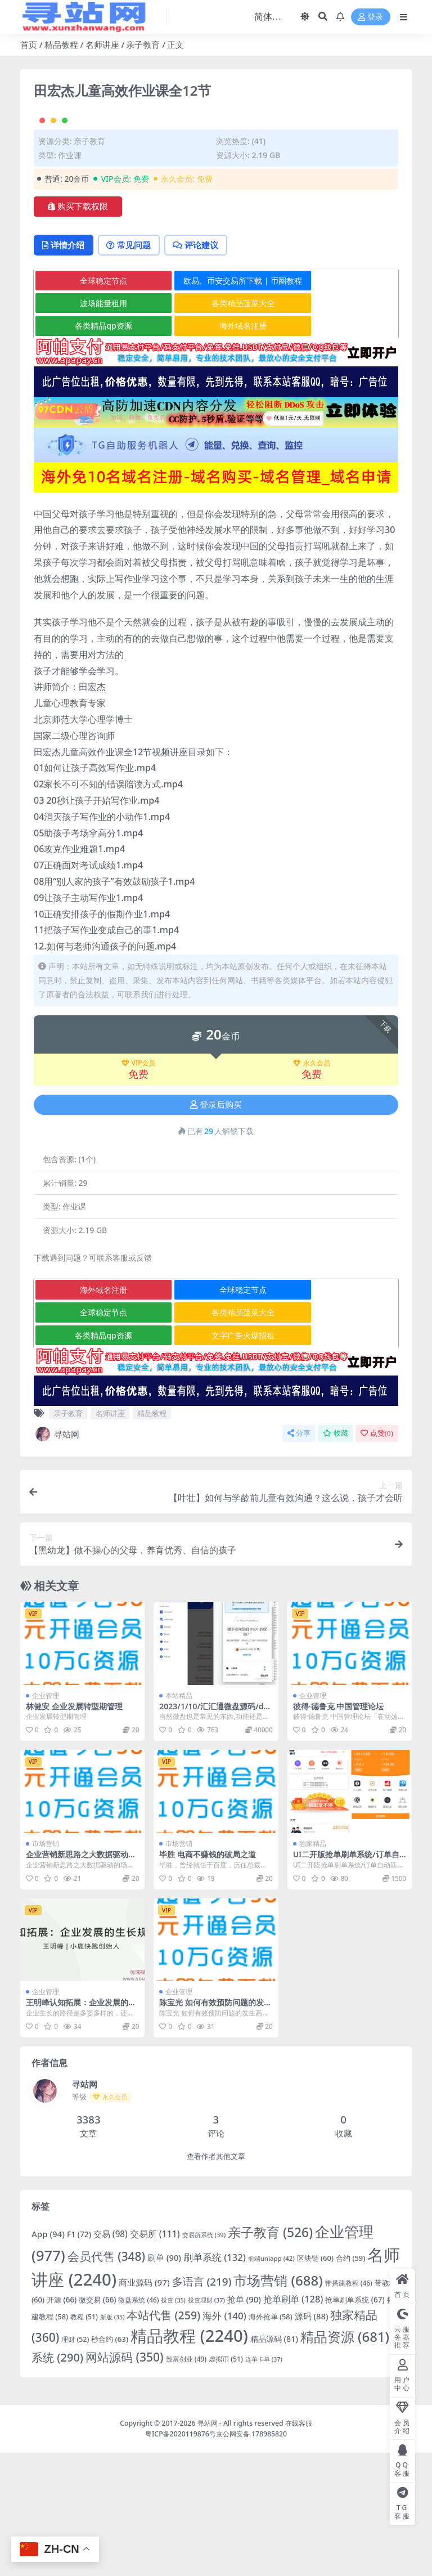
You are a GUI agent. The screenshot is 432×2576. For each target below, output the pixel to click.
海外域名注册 (216, 448)
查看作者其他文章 (216, 2279)
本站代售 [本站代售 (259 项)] (163, 2438)
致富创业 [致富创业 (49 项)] (186, 2482)
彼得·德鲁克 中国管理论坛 (338, 1829)
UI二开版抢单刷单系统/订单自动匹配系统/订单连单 (346, 1982)
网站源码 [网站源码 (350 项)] (125, 2480)
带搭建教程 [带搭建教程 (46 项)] (348, 2405)
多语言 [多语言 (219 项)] (202, 2404)
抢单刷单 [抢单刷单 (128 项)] (293, 2421)
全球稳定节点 (94, 403)
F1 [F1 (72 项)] (79, 2357)
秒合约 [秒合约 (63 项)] (109, 2462)
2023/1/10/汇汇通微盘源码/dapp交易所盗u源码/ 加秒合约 (213, 1834)
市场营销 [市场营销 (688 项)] (277, 2403)
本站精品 (178, 1819)
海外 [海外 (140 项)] (224, 2438)
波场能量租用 (94, 426)
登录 (370, 17)
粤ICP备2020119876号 (180, 2557)
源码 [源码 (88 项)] (311, 2439)
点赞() (377, 1556)
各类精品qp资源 (94, 448)
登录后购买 (216, 1228)
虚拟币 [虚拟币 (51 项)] (226, 2482)
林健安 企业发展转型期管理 (74, 1829)
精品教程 (61, 44)
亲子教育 (143, 44)
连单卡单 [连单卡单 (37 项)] (263, 2482)
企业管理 (45, 1819)
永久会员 (311, 1186)
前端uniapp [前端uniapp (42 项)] (271, 2381)
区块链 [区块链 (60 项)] (315, 2381)
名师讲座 (102, 44)
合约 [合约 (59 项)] (350, 2381)
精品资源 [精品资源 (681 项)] (344, 2459)
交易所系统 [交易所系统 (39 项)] (204, 2358)
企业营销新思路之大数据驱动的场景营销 (81, 1982)
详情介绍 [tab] (65, 368)
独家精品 (312, 1967)
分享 (298, 1556)
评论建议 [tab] (203, 368)
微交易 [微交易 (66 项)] (97, 2422)
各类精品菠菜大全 (216, 426)
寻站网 (56, 1557)
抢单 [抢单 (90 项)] (244, 2421)
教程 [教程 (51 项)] (84, 2440)
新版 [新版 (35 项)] (112, 2440)
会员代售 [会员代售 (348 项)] (106, 2379)
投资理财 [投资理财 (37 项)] (206, 2422)
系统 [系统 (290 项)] (57, 2480)
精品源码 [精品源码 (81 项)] (274, 2462)
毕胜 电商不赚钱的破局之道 (207, 1977)
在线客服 (298, 2546)
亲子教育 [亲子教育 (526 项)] (270, 2355)
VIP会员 (139, 1186)
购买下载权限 (78, 328)
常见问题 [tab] (133, 368)
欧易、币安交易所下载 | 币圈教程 (217, 403)
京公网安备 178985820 (251, 2557)
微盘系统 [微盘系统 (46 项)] (138, 2422)
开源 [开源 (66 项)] (61, 2422)
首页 (28, 44)
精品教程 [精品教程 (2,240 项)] (189, 2459)
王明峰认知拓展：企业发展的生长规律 (81, 2130)
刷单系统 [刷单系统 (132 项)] (214, 2379)
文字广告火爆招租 (216, 1458)
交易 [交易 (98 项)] (110, 2357)
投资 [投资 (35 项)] (173, 2423)
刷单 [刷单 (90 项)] (164, 2380)
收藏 (335, 1556)
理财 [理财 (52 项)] (75, 2462)
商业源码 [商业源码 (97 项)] (144, 2405)
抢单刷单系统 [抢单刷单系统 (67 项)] (354, 2422)
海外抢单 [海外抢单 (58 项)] (270, 2440)
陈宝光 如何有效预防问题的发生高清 (215, 2130)
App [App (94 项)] (48, 2357)
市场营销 (45, 1967)
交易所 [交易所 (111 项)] (155, 2357)
